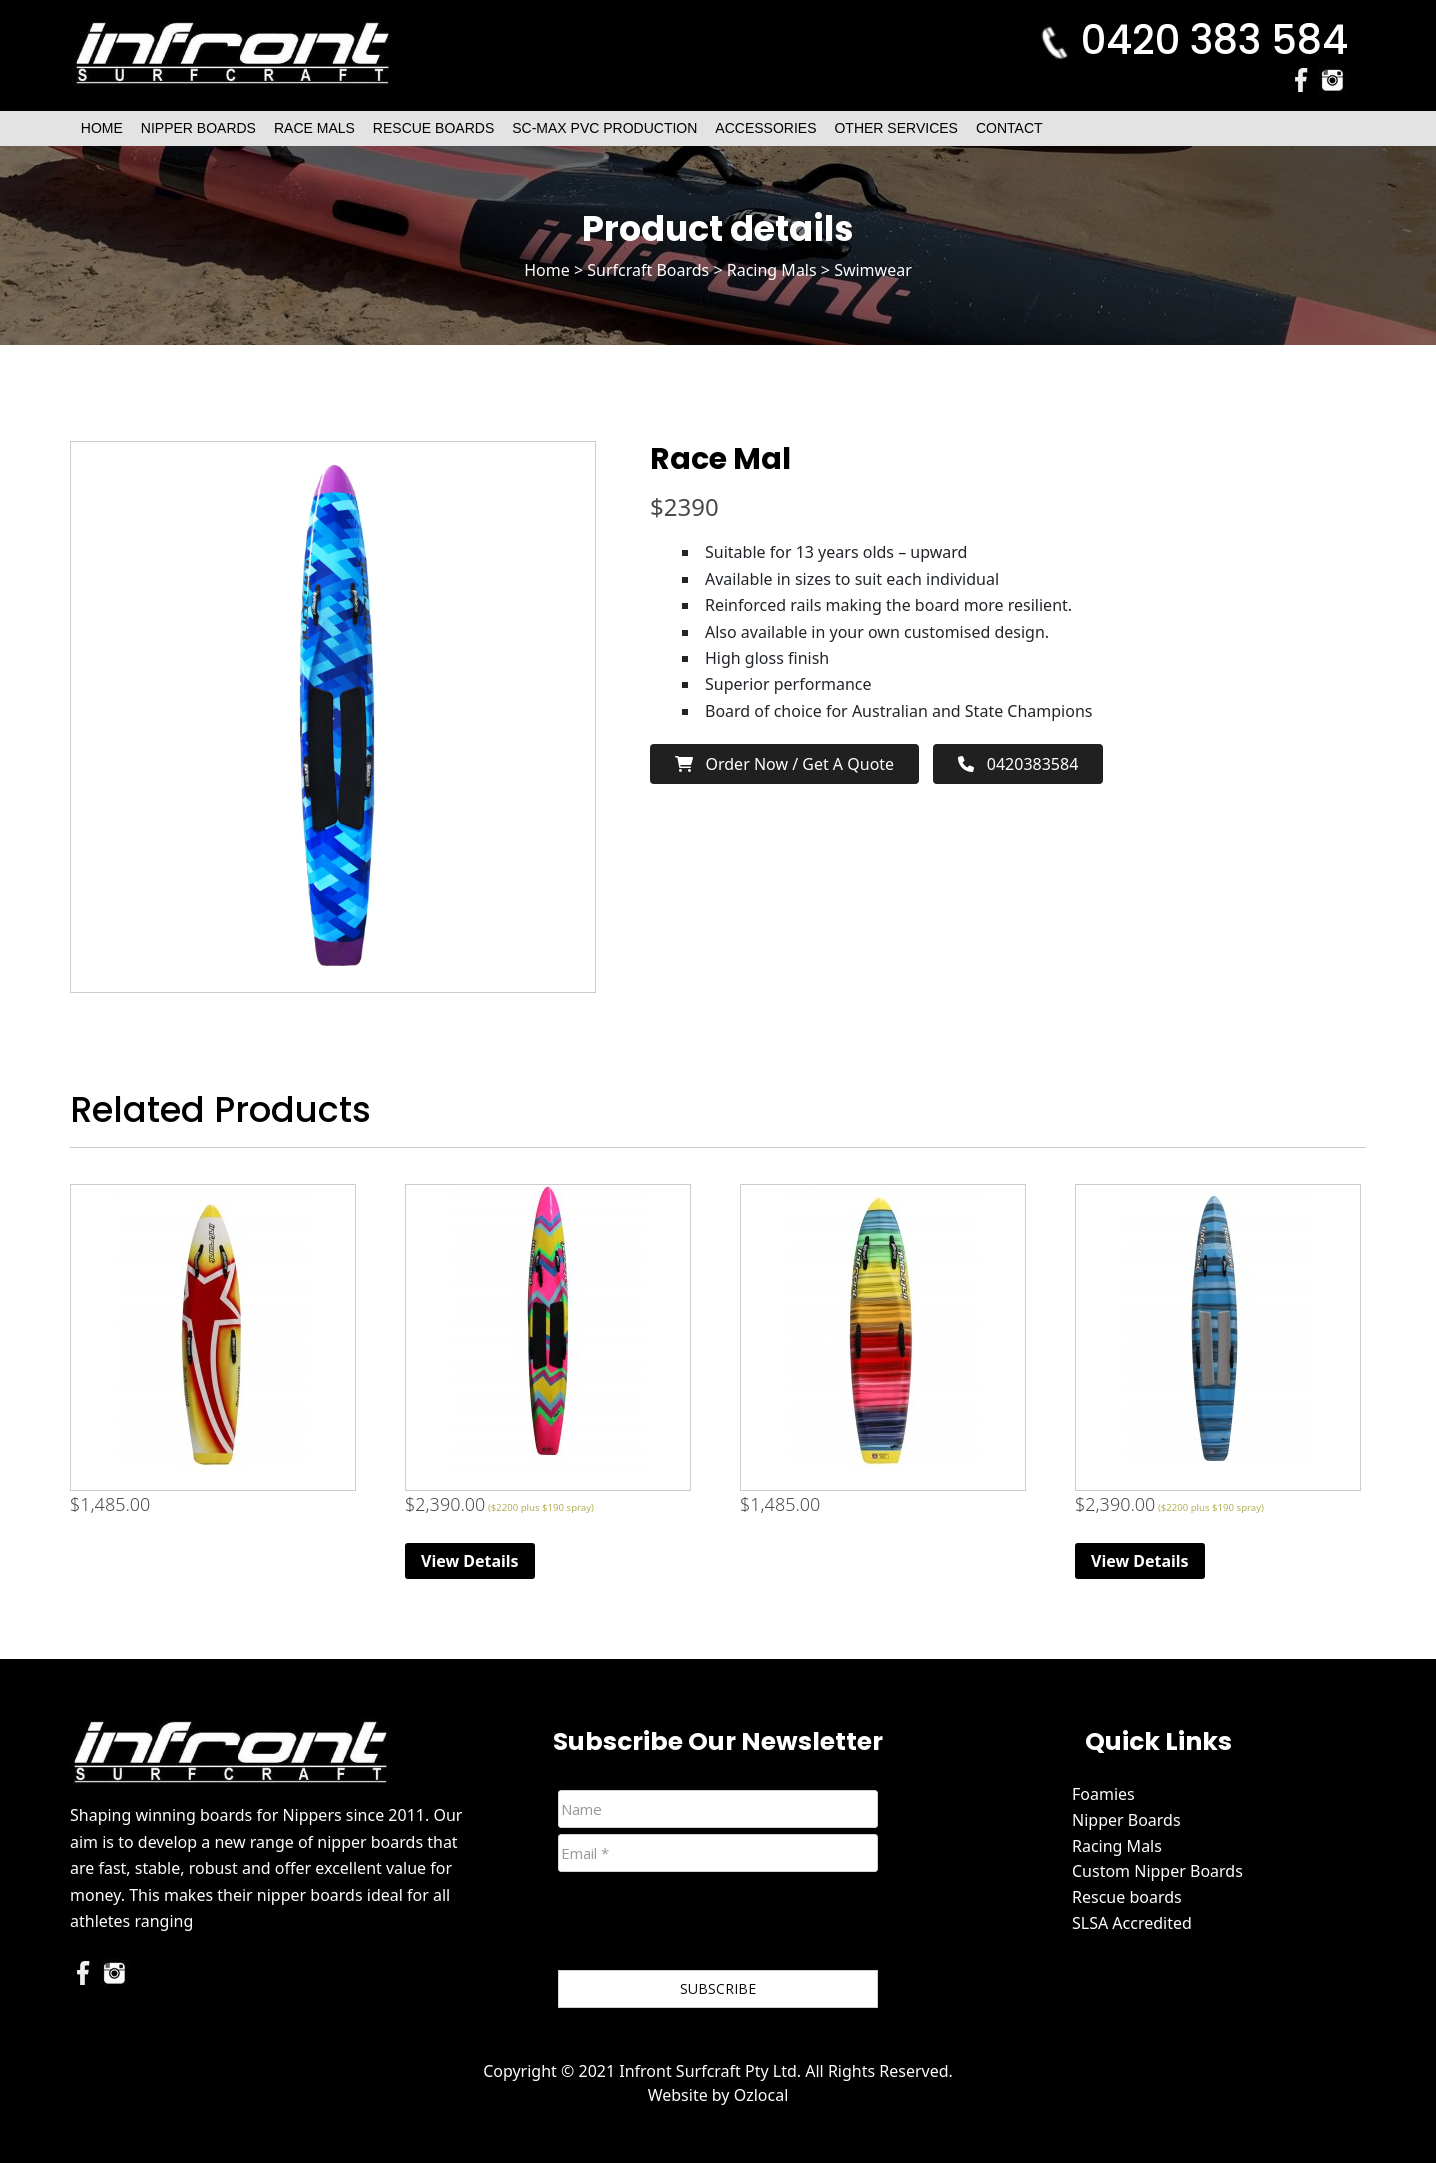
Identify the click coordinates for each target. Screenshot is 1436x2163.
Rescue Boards (433, 128)
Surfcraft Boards (648, 270)
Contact (1009, 128)
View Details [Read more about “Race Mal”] (470, 1561)
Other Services (895, 128)
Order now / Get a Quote (784, 764)
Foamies (1103, 1794)
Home (102, 128)
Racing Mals (772, 270)
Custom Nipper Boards (1157, 1871)
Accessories (765, 128)
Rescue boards (1127, 1897)
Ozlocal (761, 2095)
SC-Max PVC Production (604, 128)
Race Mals (314, 128)
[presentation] (710, 1925)
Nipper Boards (198, 128)
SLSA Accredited (1132, 1923)
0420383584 (1018, 764)
